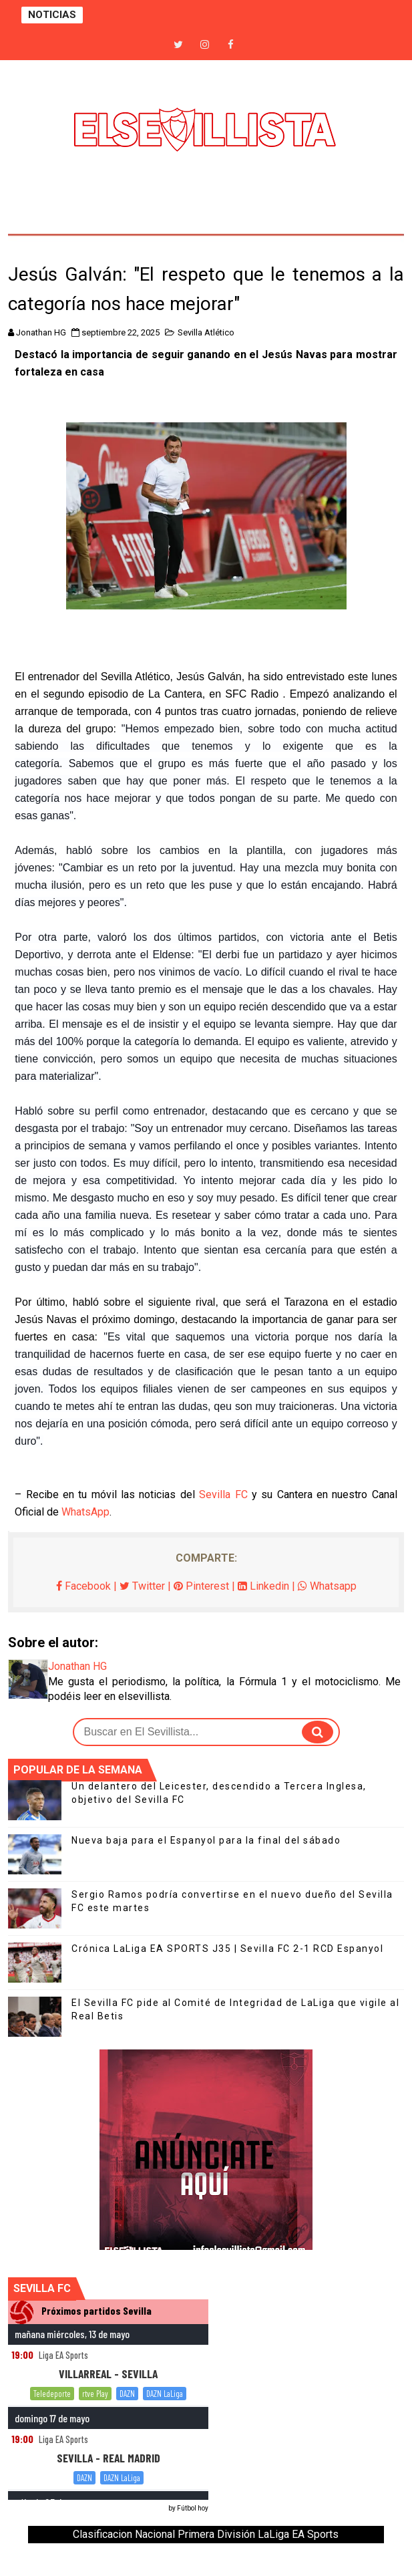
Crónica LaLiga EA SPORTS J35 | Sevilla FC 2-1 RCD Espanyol (227, 1948)
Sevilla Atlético (206, 332)
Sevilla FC (223, 1494)
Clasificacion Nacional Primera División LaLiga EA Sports (206, 2534)
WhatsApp (85, 1512)
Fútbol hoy (192, 2508)
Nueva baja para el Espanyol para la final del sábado (206, 1840)
